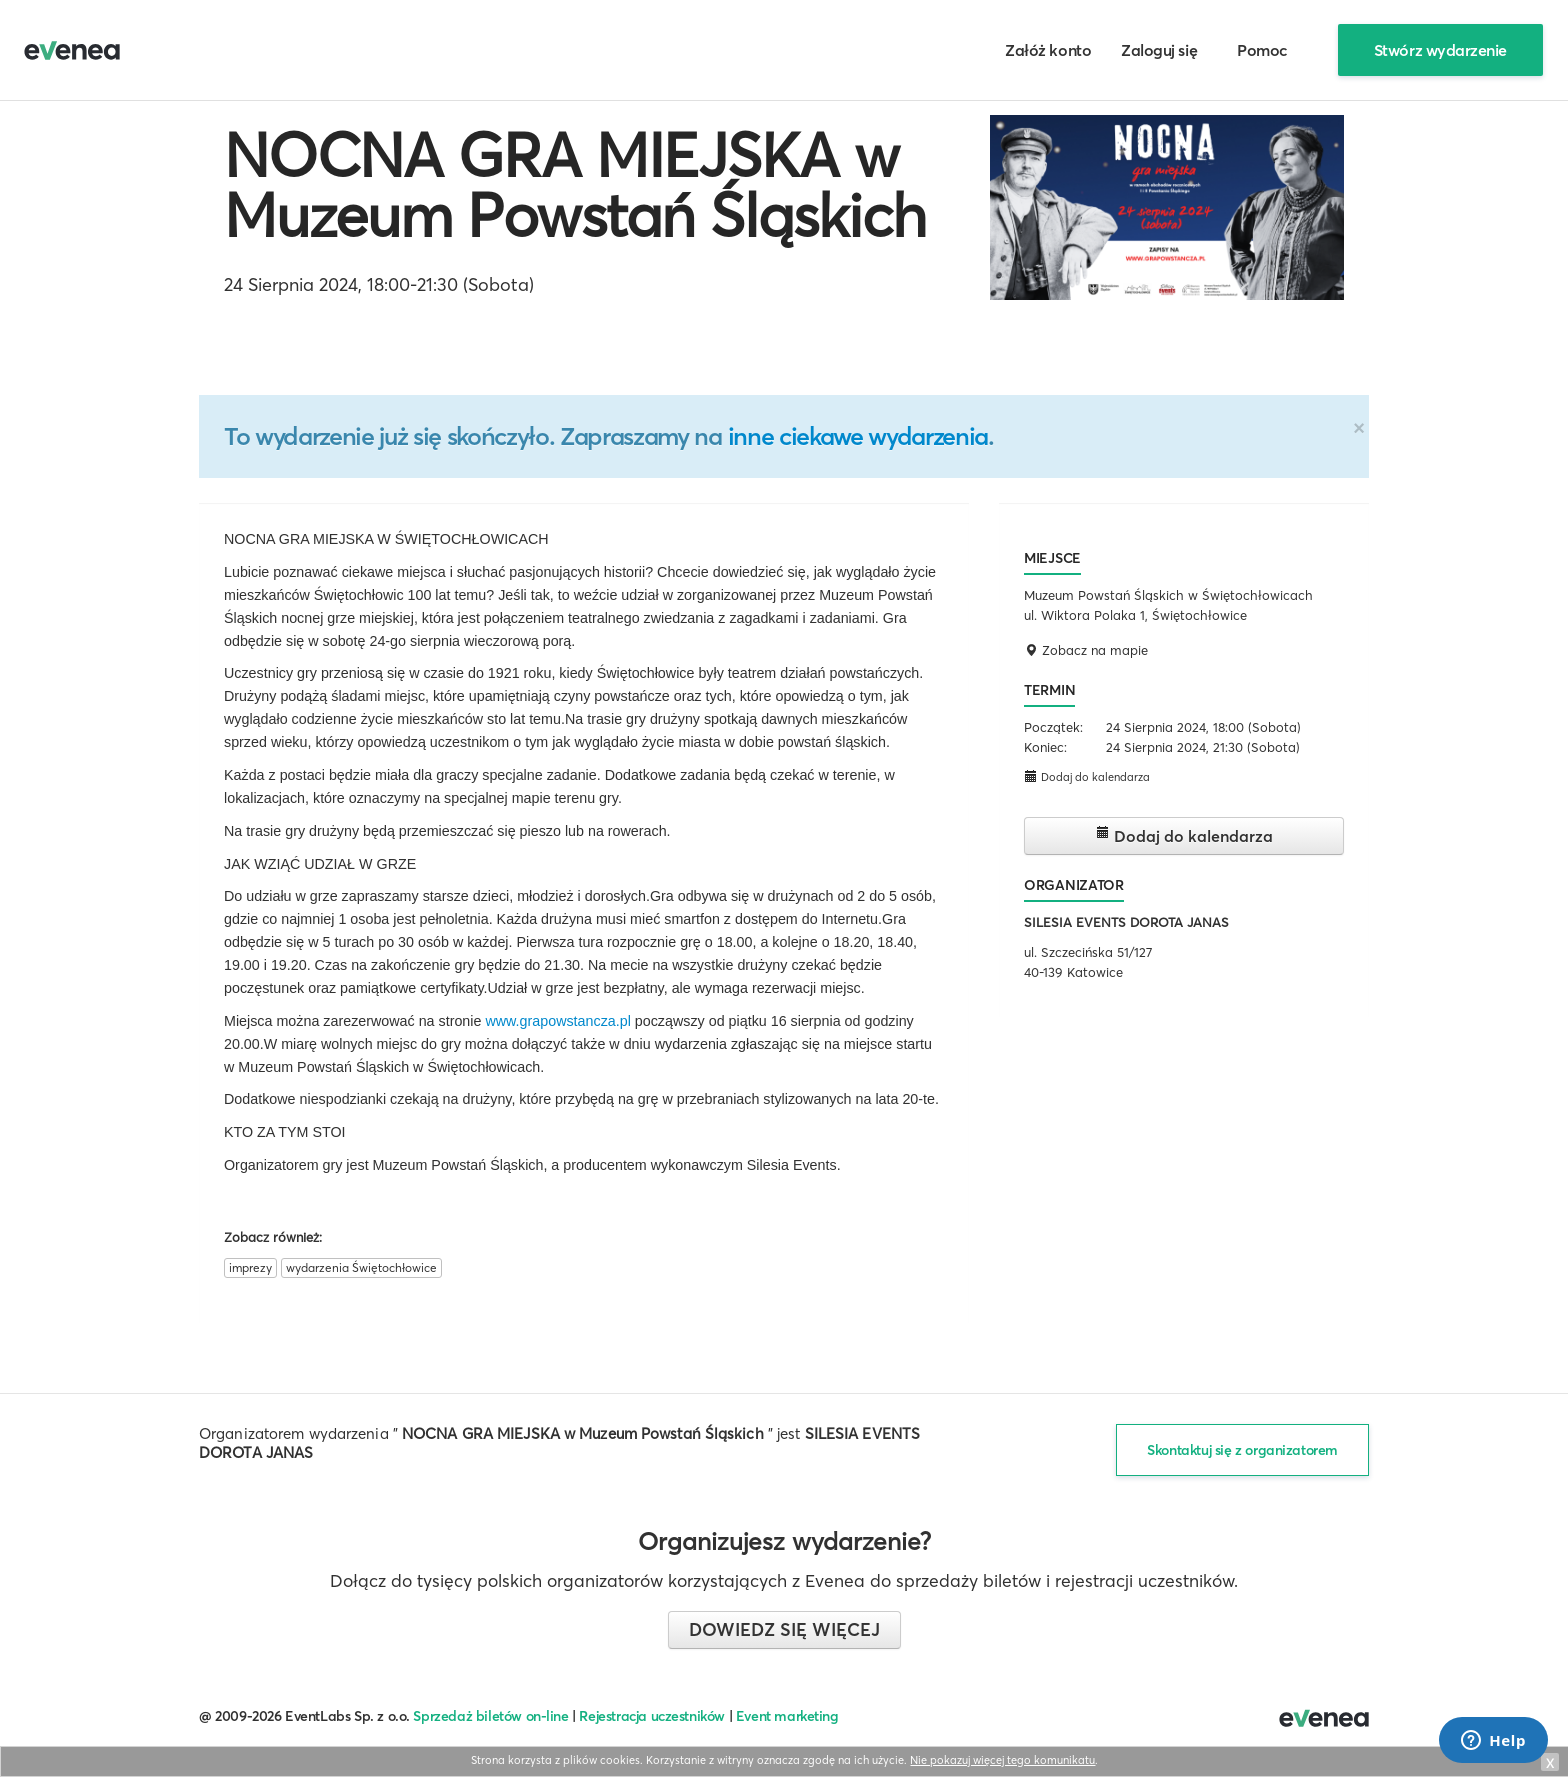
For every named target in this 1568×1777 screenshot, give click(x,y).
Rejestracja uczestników (652, 1716)
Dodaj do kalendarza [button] (1087, 776)
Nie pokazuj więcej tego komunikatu (1002, 1760)
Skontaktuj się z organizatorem (1242, 1450)
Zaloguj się (1159, 50)
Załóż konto (1048, 50)
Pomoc (1262, 50)
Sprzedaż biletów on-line (490, 1716)
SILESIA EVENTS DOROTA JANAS (1126, 922)
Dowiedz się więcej (784, 1629)
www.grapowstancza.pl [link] (557, 1021)
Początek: (1053, 727)
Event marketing (787, 1716)
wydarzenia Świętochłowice (361, 1267)
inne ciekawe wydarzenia (858, 436)
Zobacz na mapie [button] (1086, 650)
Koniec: (1045, 747)
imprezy (250, 1267)
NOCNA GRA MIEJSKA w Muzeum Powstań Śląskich (575, 185)
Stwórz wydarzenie (1440, 50)
